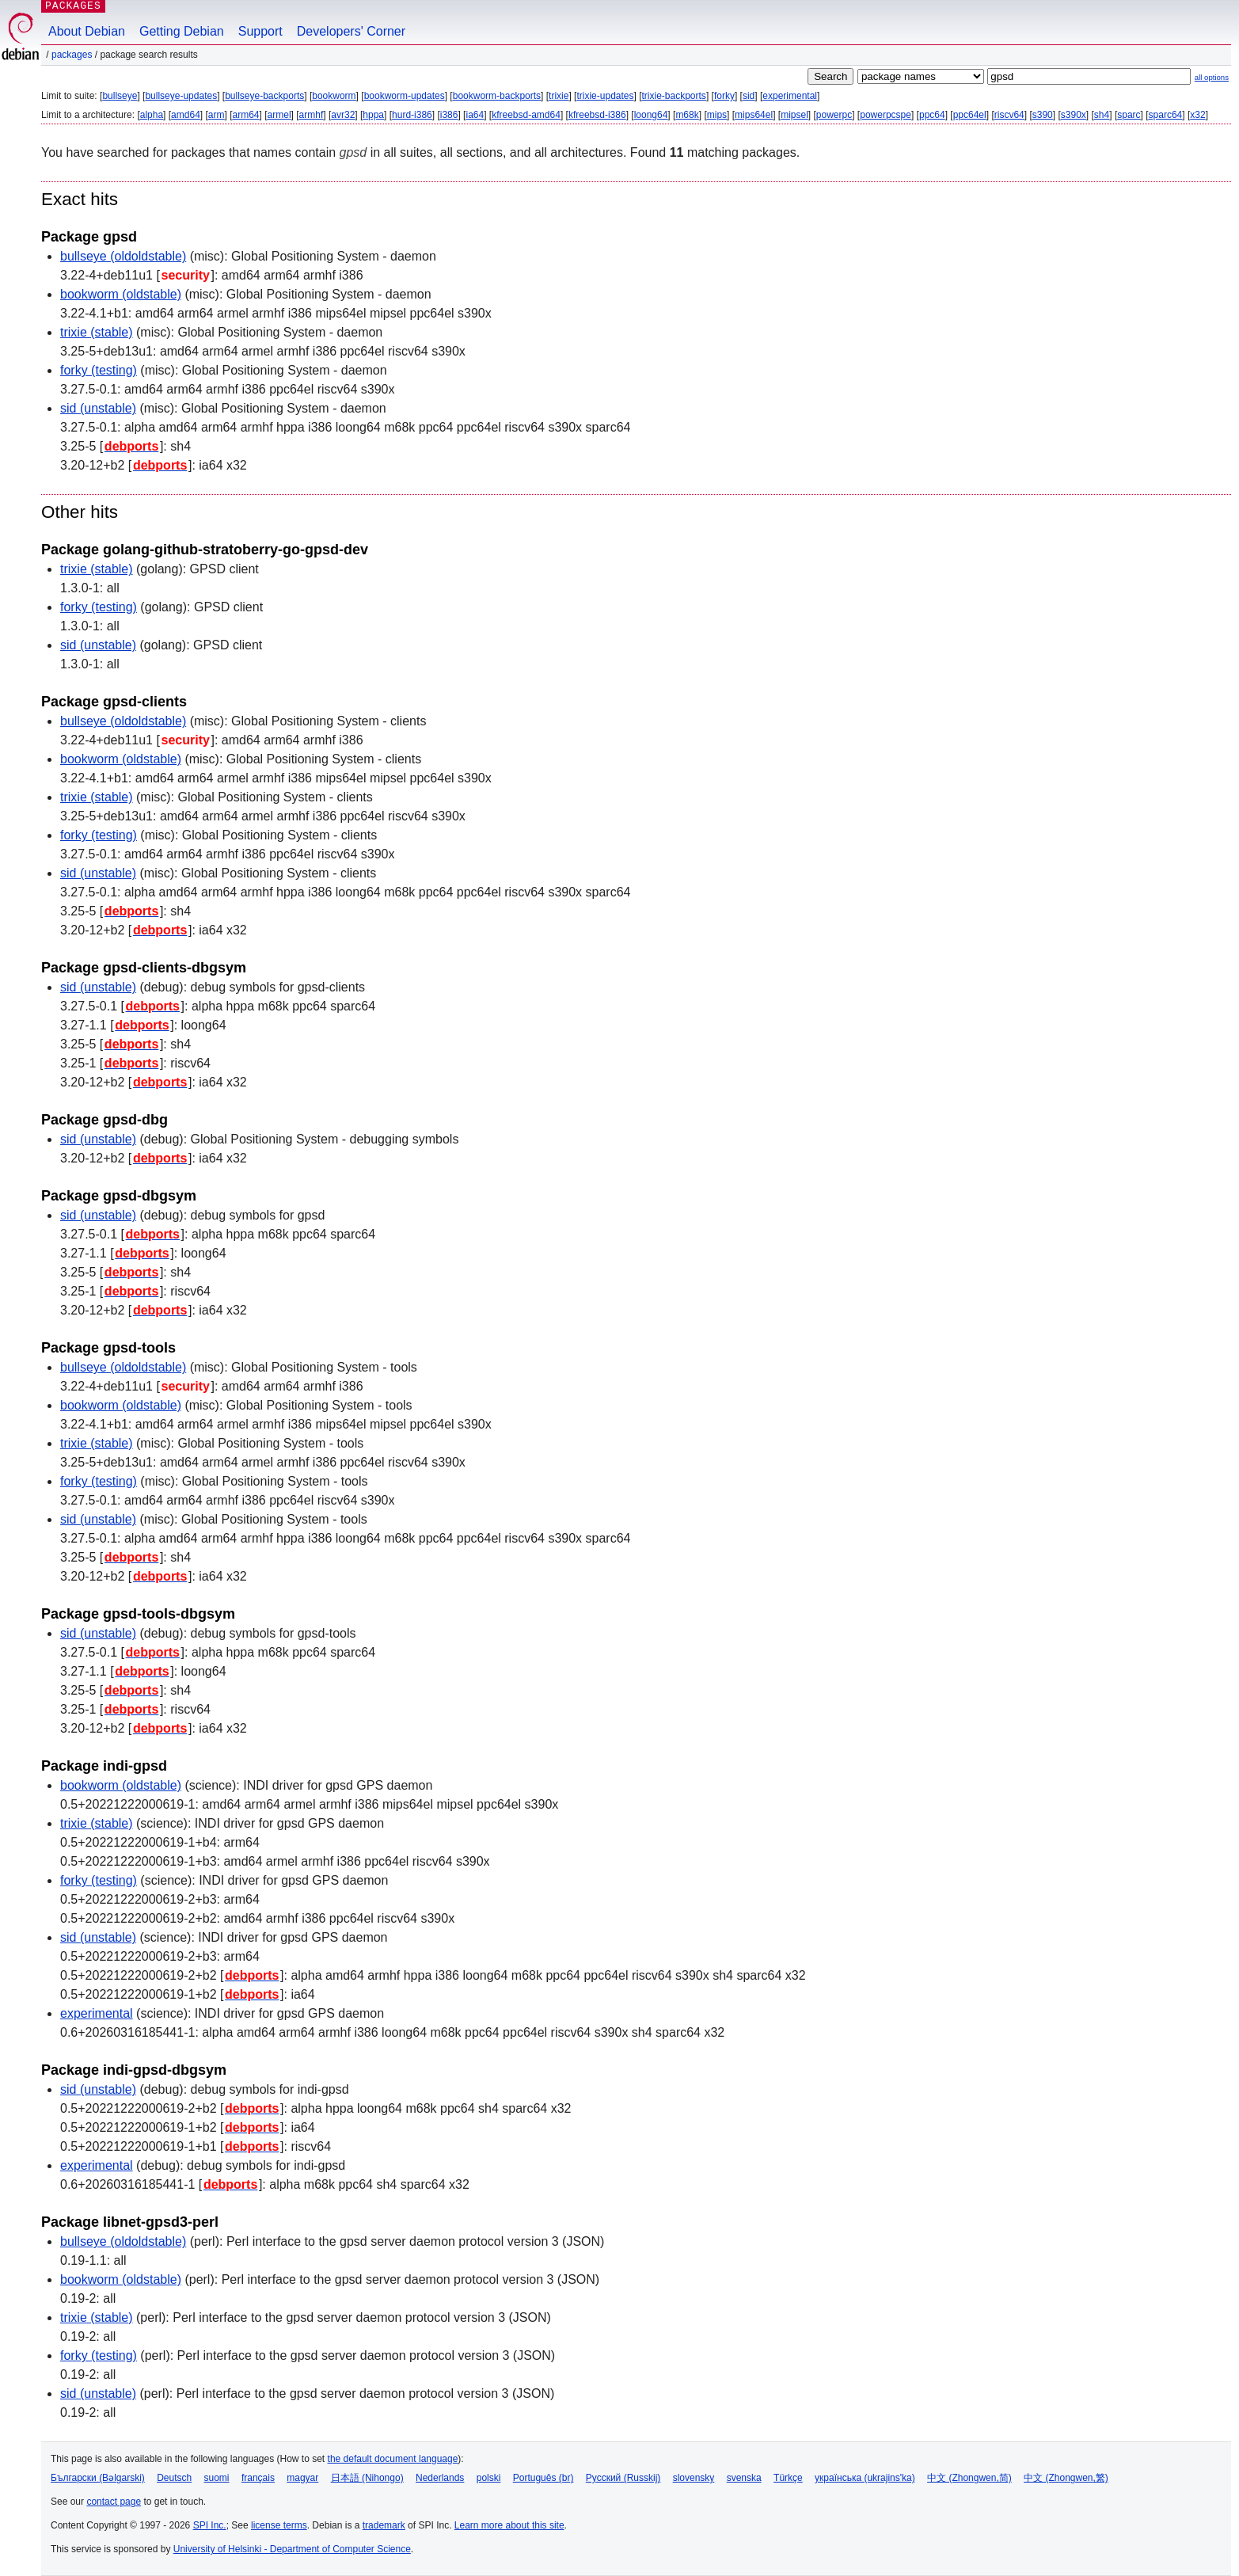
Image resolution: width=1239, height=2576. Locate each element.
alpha (151, 114)
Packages (71, 54)
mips (717, 114)
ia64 (475, 114)
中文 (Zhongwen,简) (969, 2477)
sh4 (1101, 114)
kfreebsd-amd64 (526, 114)
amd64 (185, 114)
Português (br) (543, 2477)
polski (489, 2477)
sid (748, 95)
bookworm (333, 95)
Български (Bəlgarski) (98, 2477)
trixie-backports (674, 95)
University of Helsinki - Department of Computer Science (292, 2549)
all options (1212, 77)
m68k (686, 114)
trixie (558, 95)
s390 (1042, 114)
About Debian (86, 31)
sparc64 (1166, 114)
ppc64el (969, 114)
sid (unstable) (98, 408)
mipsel (794, 114)
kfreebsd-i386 (597, 114)
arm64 (246, 114)
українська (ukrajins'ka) (865, 2477)
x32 (1197, 114)
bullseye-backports (264, 95)
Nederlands (440, 2477)
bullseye (119, 95)
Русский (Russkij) (623, 2477)
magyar (302, 2477)
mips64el (754, 114)
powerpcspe (885, 114)
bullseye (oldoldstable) (123, 256)
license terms (279, 2525)
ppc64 (932, 114)
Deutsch (174, 2477)
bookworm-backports (497, 95)
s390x (1073, 114)
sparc (1128, 114)
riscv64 (1009, 114)
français (258, 2477)
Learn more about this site (509, 2525)
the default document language (393, 2458)
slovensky (694, 2477)
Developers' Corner (351, 31)
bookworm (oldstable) (120, 294)
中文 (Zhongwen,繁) (1066, 2477)
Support (260, 31)
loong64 (651, 114)
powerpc (834, 114)
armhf (311, 114)
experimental (789, 95)
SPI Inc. (209, 2525)
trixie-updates (604, 95)
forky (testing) (98, 370)
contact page (113, 2501)
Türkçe (788, 2477)
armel (279, 114)
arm (216, 114)
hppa (373, 114)
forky (724, 95)
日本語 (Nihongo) (367, 2477)
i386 (449, 114)
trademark (384, 2525)
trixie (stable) (96, 332)
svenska (744, 2477)
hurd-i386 (412, 114)
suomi (217, 2477)
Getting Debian (181, 31)
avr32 (343, 114)
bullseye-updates (181, 95)
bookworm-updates (404, 95)
